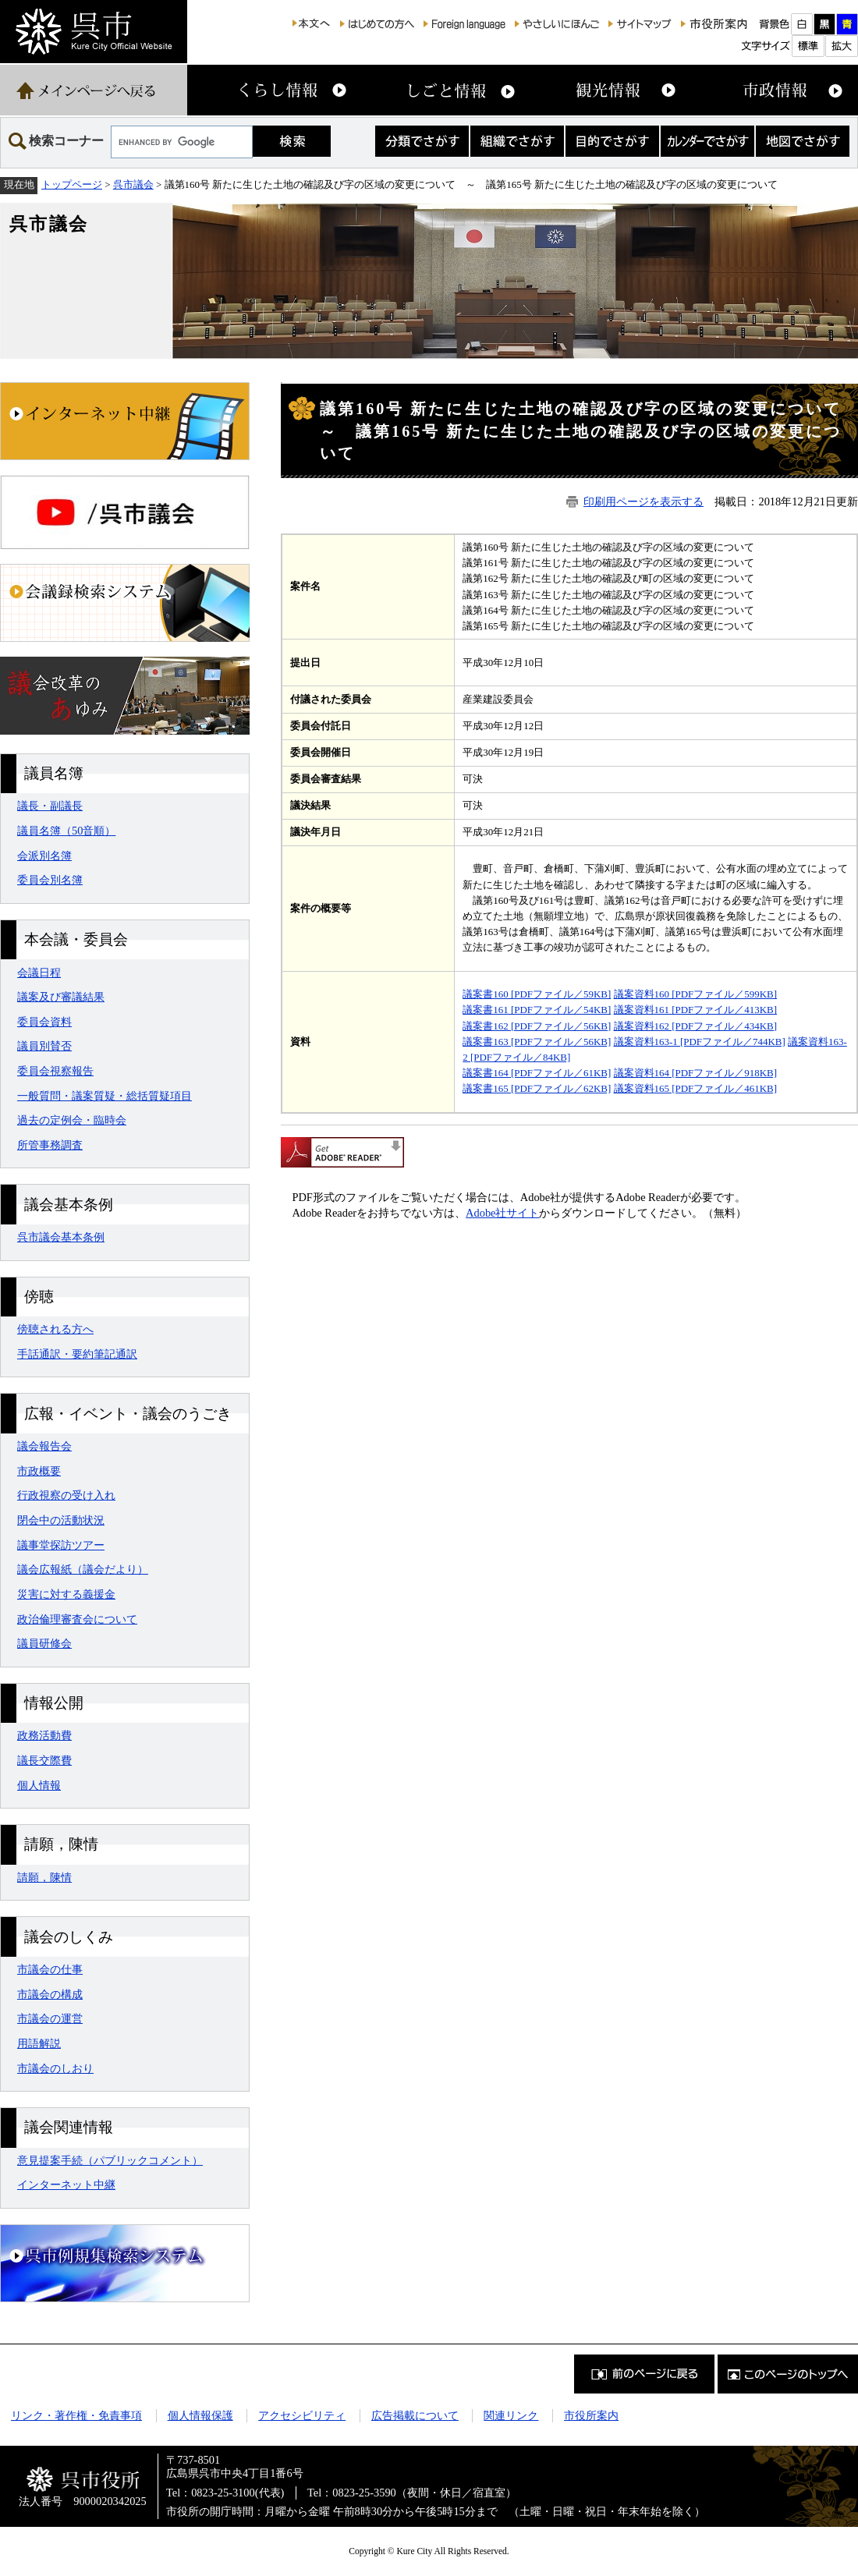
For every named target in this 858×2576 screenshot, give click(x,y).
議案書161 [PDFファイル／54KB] (537, 1009)
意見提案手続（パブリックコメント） (110, 2160)
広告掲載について (415, 2415)
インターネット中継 (66, 2184)
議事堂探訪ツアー (61, 1545)
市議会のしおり (55, 2068)
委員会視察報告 (55, 1071)
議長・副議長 (50, 805)
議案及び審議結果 (61, 996)
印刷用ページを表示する (643, 501)
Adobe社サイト (502, 1213)
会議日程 (39, 972)
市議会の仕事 (50, 1969)
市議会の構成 (50, 1994)
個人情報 (39, 1785)
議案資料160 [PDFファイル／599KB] (695, 994)
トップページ (71, 184)
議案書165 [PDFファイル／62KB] (537, 1088)
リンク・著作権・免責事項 (76, 2415)
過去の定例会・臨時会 (71, 1120)
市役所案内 (591, 2415)
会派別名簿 (44, 855)
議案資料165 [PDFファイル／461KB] (695, 1088)
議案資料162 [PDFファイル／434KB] (695, 1026)
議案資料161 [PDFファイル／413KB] (695, 1009)
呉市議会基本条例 (61, 1237)
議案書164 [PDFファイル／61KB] (537, 1073)
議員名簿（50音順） (66, 830)
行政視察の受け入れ (66, 1495)
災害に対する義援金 (66, 1594)
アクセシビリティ (302, 2415)
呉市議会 (133, 184)
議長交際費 (44, 1760)
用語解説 (39, 2043)
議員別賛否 (44, 1046)
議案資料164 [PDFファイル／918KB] (695, 1073)
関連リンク (511, 2415)
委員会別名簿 (50, 879)
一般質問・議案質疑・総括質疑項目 (104, 1096)
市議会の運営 (50, 2018)
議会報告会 (44, 1446)
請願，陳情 (44, 1877)
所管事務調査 (50, 1145)
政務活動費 (44, 1735)
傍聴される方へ (55, 1329)
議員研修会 (44, 1643)
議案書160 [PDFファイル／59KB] (537, 994)
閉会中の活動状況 (61, 1520)
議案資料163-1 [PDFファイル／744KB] (699, 1041)
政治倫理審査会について (77, 1619)
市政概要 (39, 1471)
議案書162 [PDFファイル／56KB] (537, 1026)
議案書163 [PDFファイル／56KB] (537, 1041)
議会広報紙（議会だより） (82, 1569)
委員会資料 (44, 1021)
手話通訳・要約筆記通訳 (77, 1354)
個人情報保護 (200, 2415)
